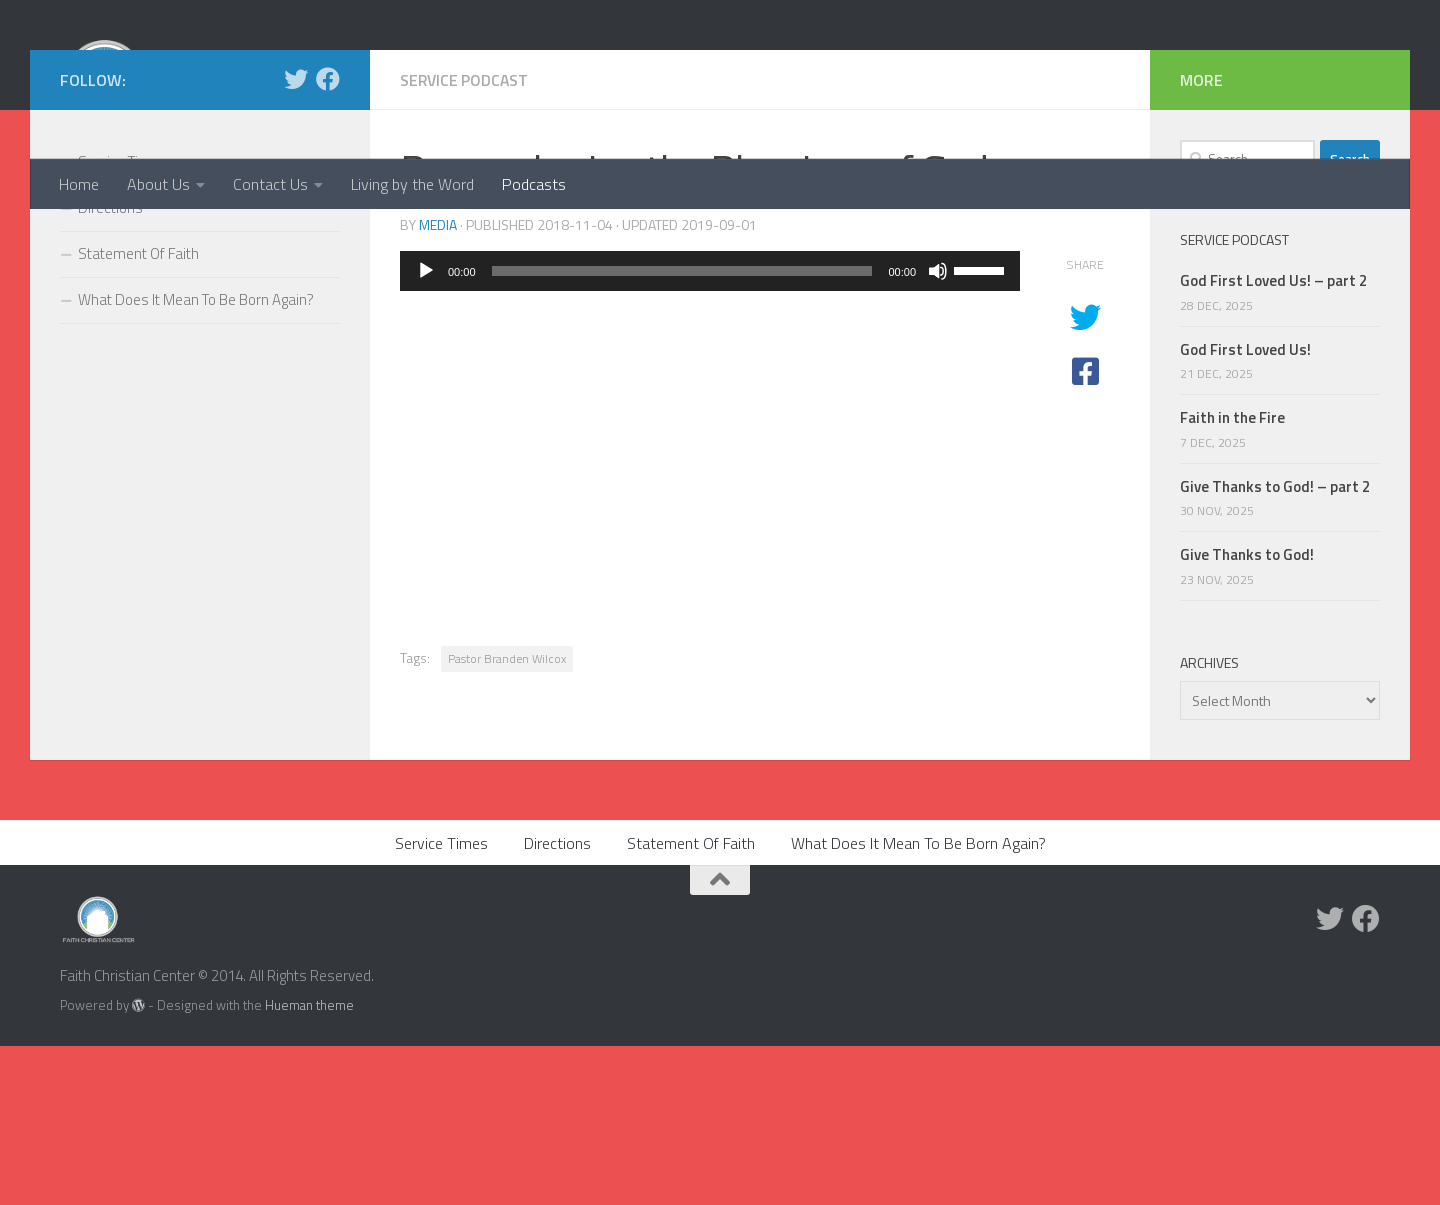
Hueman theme (309, 1164)
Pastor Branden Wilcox (507, 817)
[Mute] (938, 430)
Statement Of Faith (138, 412)
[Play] (426, 430)
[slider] (682, 430)
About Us (158, 184)
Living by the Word (412, 184)
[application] (710, 430)
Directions (110, 366)
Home (79, 184)
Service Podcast (466, 239)
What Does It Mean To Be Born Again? (196, 458)
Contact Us (270, 184)
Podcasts (534, 184)
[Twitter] (296, 238)
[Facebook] (328, 238)
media (438, 383)
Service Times (122, 320)
